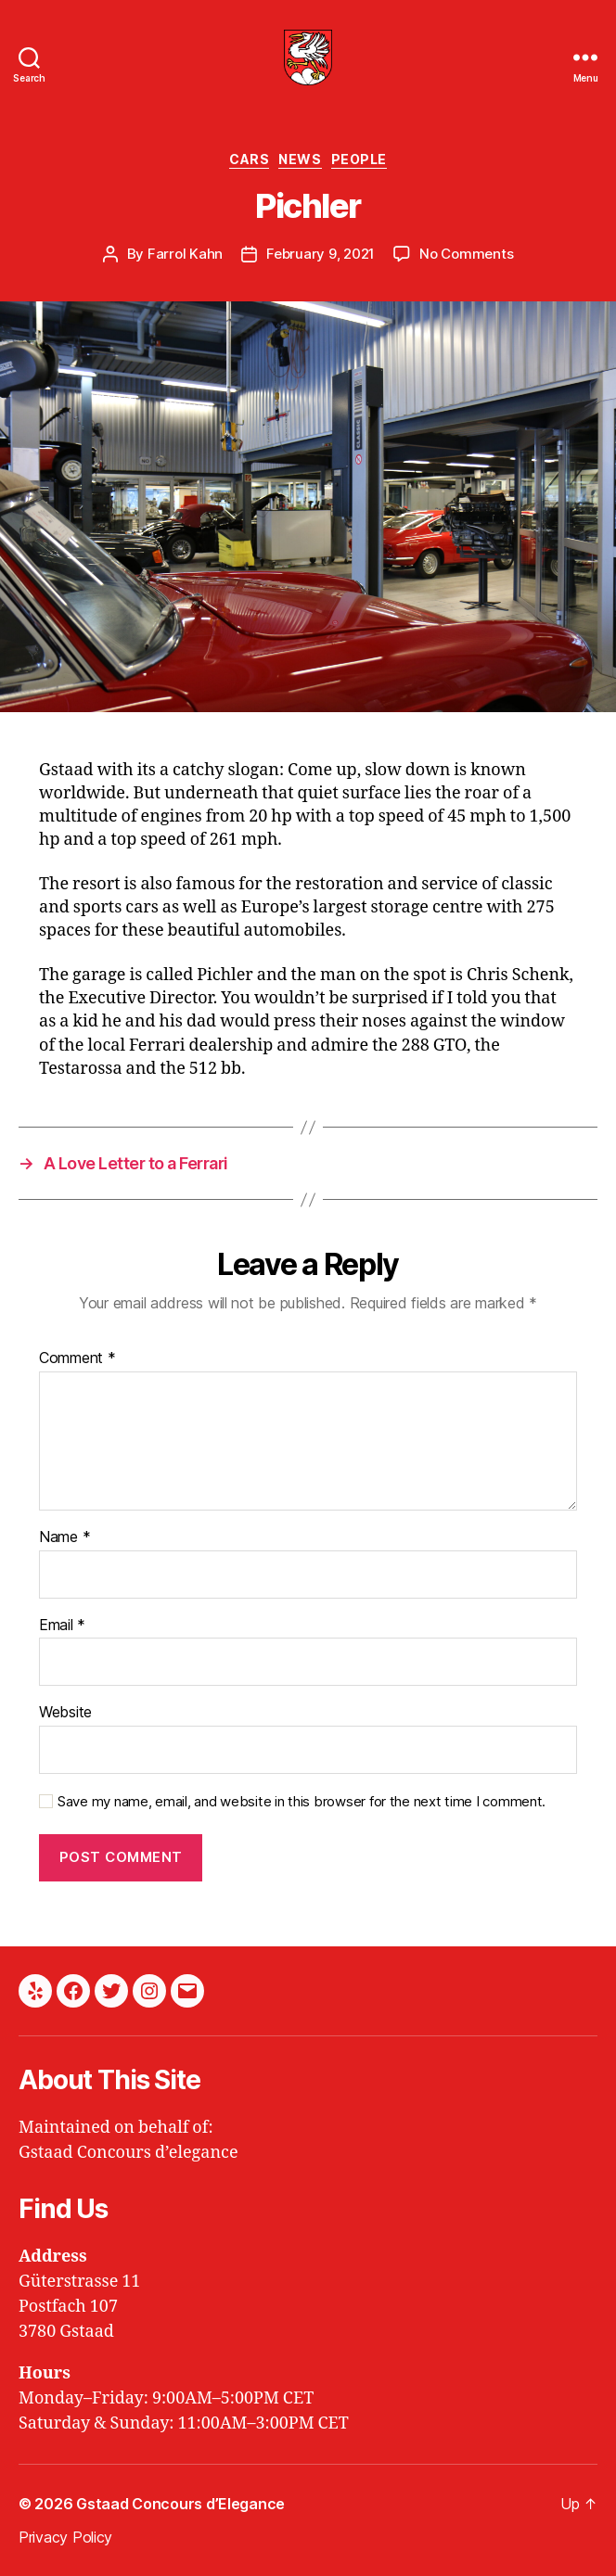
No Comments (466, 253)
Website (65, 1712)
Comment (77, 1358)
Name (64, 1537)
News (299, 159)
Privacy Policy (65, 2537)
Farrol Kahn (185, 253)
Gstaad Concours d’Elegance (180, 2503)
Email (62, 1625)
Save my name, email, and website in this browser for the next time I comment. (301, 1801)
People (359, 159)
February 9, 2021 (320, 253)
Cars (249, 159)
